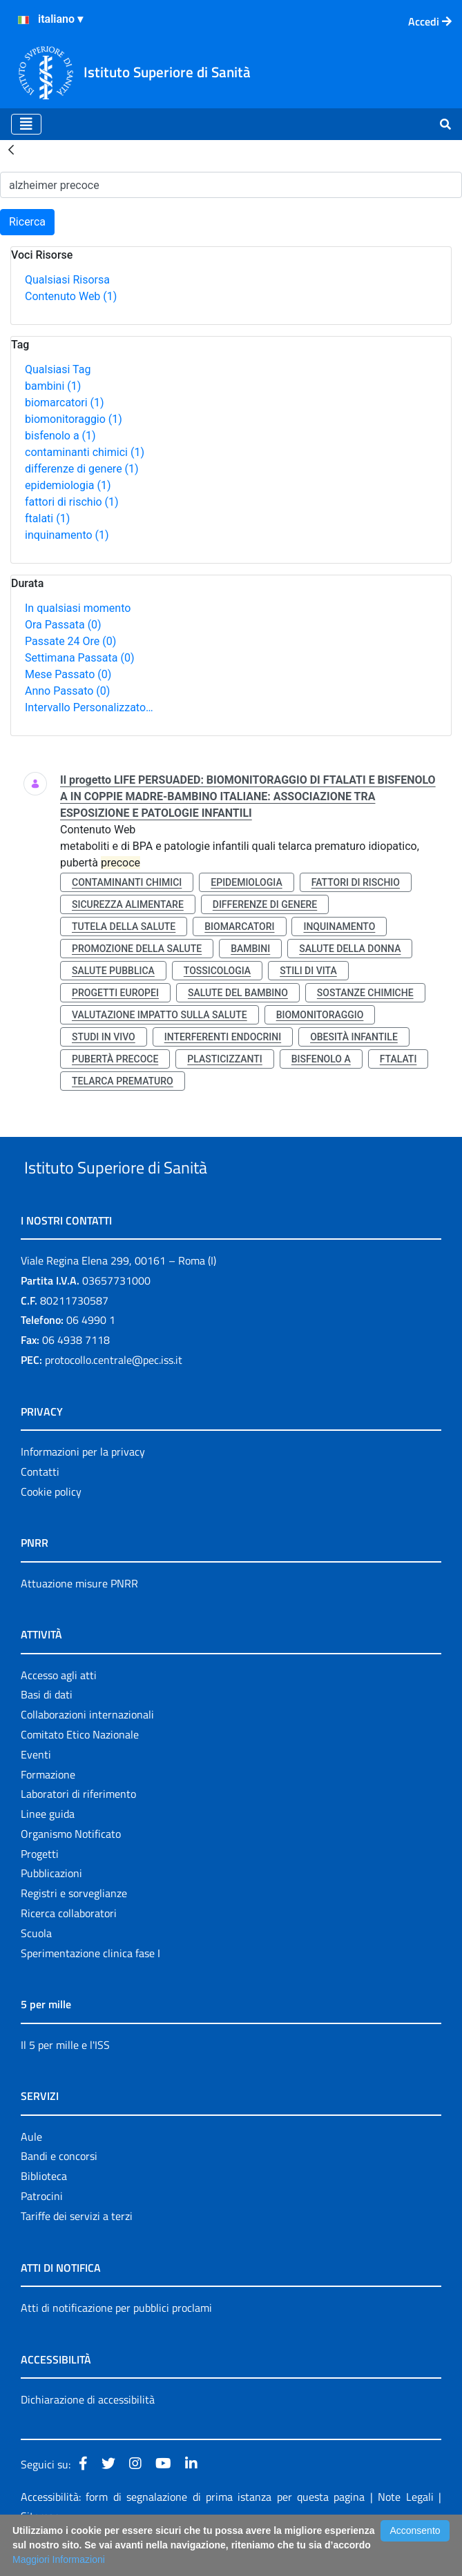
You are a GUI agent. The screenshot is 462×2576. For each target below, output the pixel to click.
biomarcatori (64, 402)
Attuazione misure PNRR (79, 1615)
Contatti (40, 1503)
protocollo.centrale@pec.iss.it (113, 1391)
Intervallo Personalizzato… (89, 707)
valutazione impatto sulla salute (159, 1014)
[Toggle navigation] (26, 124)
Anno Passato (67, 690)
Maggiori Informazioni (58, 2559)
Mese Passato (68, 674)
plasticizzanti (224, 1058)
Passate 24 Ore (70, 641)
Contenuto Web (71, 296)
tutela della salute (123, 926)
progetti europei (115, 992)
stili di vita (308, 970)
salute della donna (350, 948)
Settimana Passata (79, 657)
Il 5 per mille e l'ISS (65, 2076)
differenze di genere (82, 468)
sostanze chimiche (365, 992)
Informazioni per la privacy (83, 1483)
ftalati (47, 518)
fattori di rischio (72, 501)
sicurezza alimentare (128, 904)
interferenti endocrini (222, 1036)
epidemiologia (68, 485)
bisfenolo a (60, 435)
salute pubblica (113, 970)
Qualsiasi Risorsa (67, 279)
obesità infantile (354, 1036)
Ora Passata (63, 624)
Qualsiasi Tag (57, 369)
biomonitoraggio (73, 419)
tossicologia (217, 970)
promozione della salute (137, 948)
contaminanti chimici (84, 452)
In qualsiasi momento (78, 608)
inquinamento (67, 535)
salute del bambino (238, 992)
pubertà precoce (115, 1058)
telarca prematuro (122, 1081)
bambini (53, 386)
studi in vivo (103, 1036)
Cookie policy (51, 1523)
